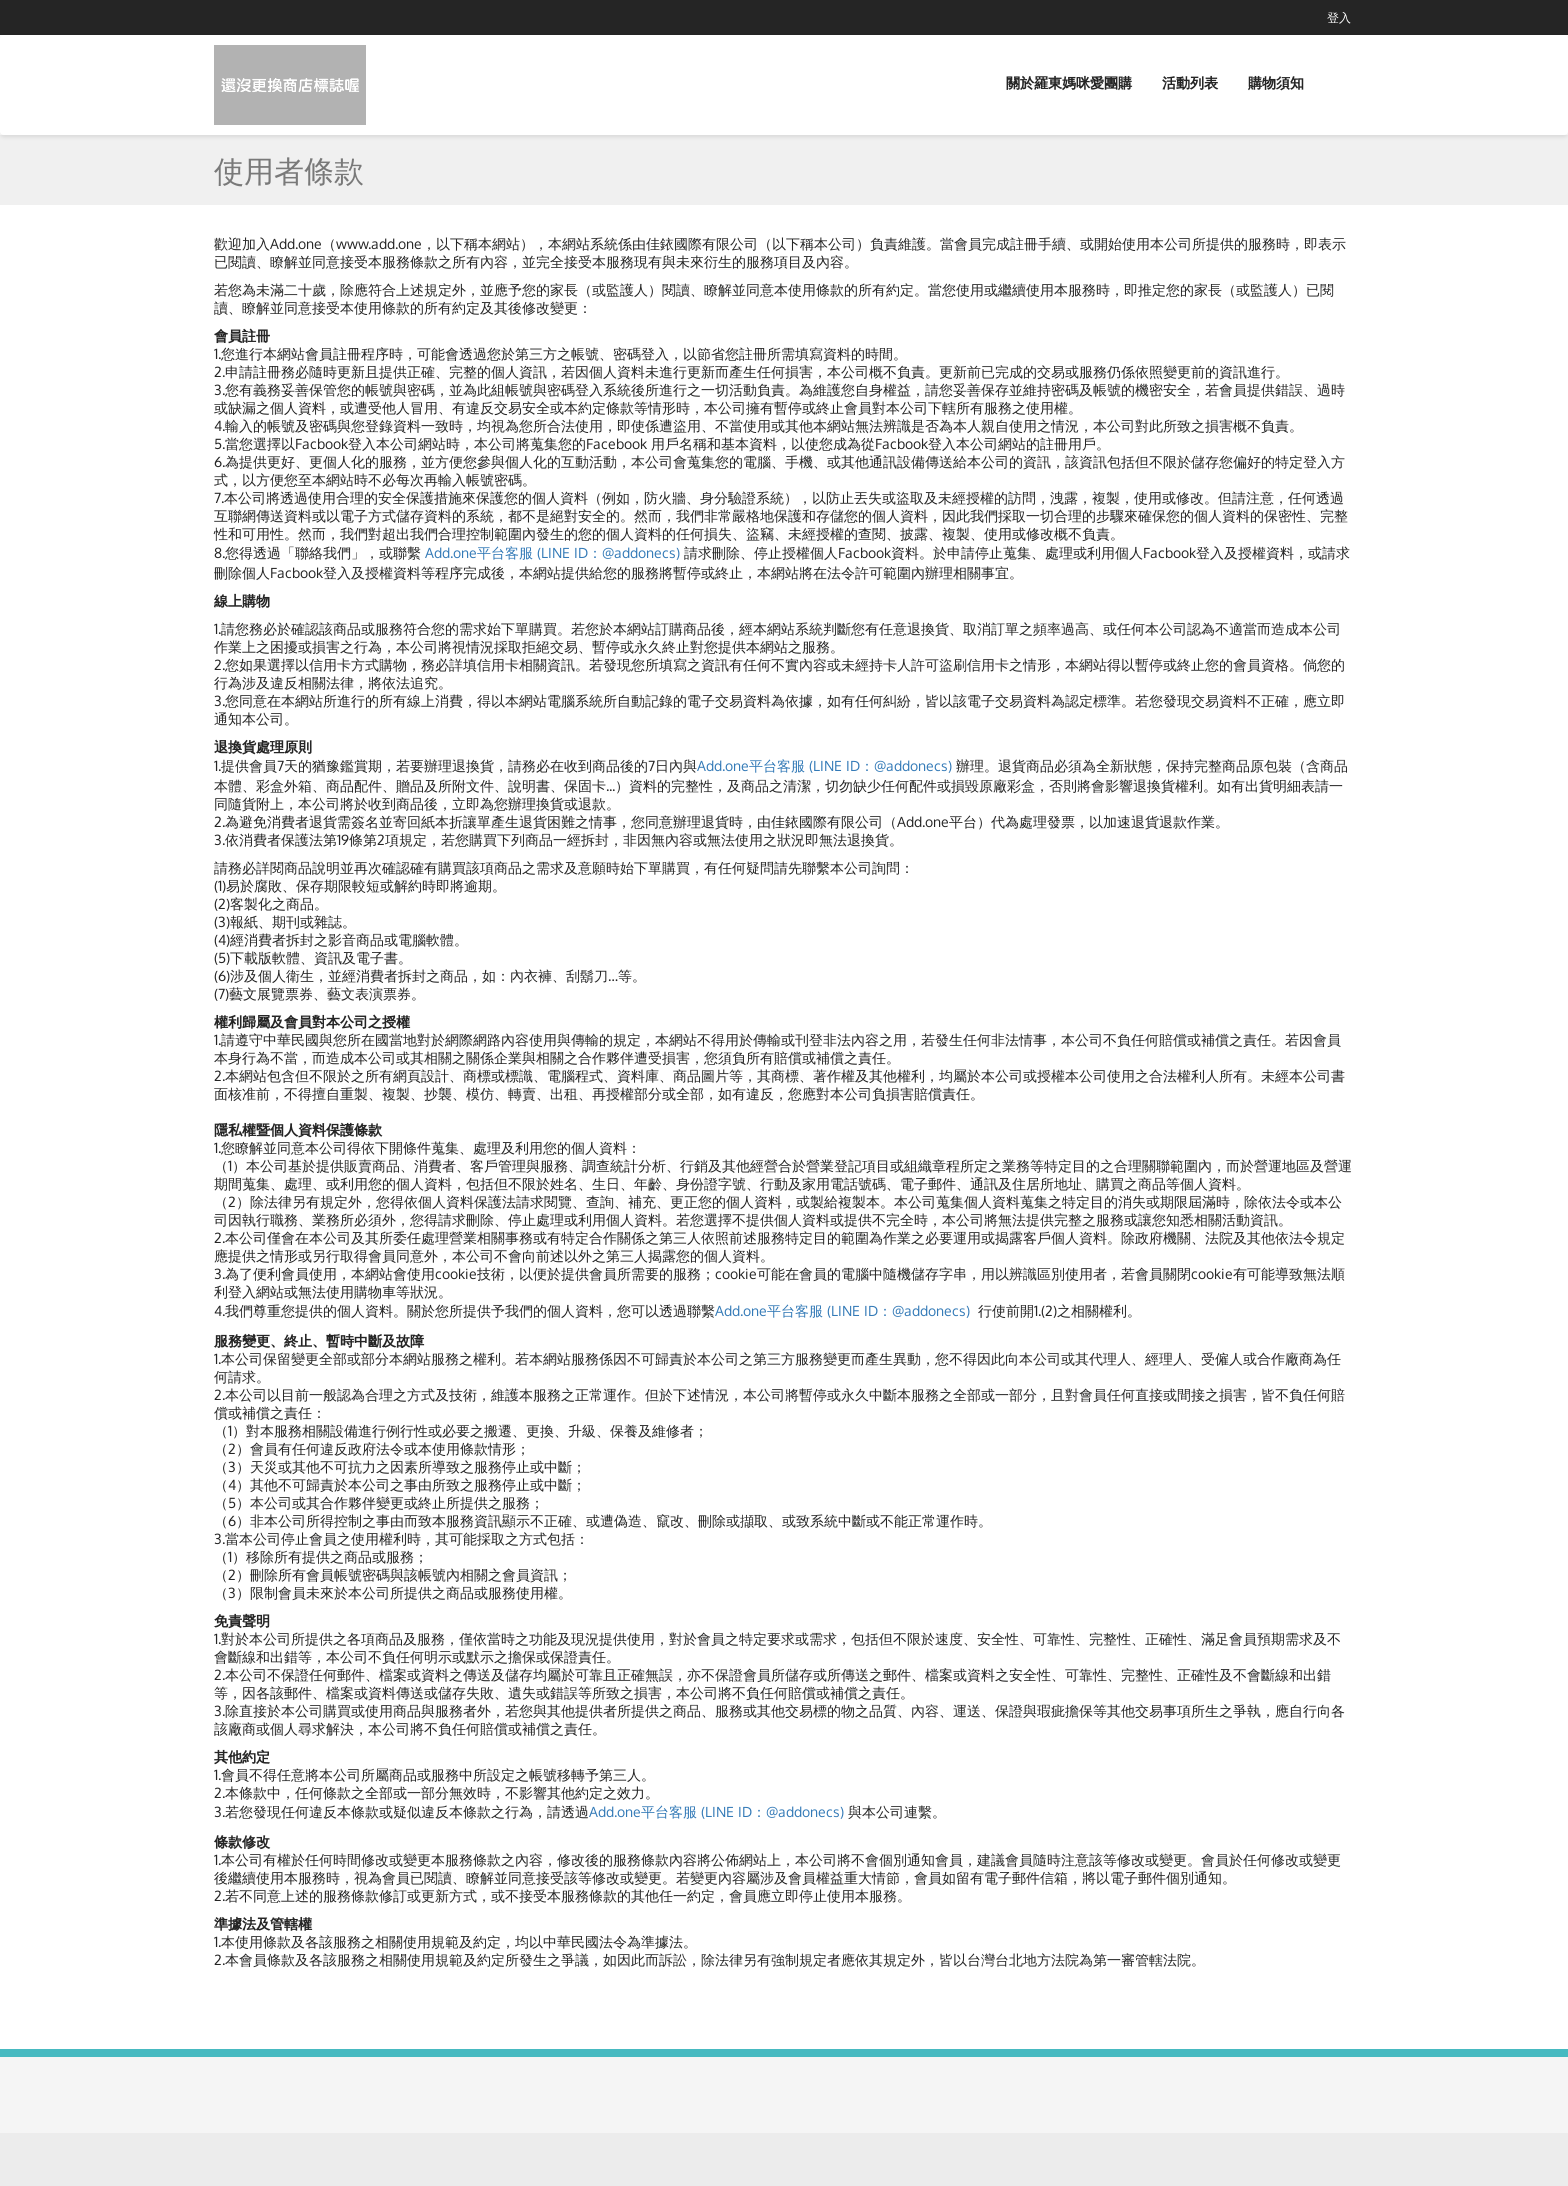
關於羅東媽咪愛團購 (1069, 82)
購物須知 (1276, 82)
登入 (1339, 17)
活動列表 (1190, 82)
